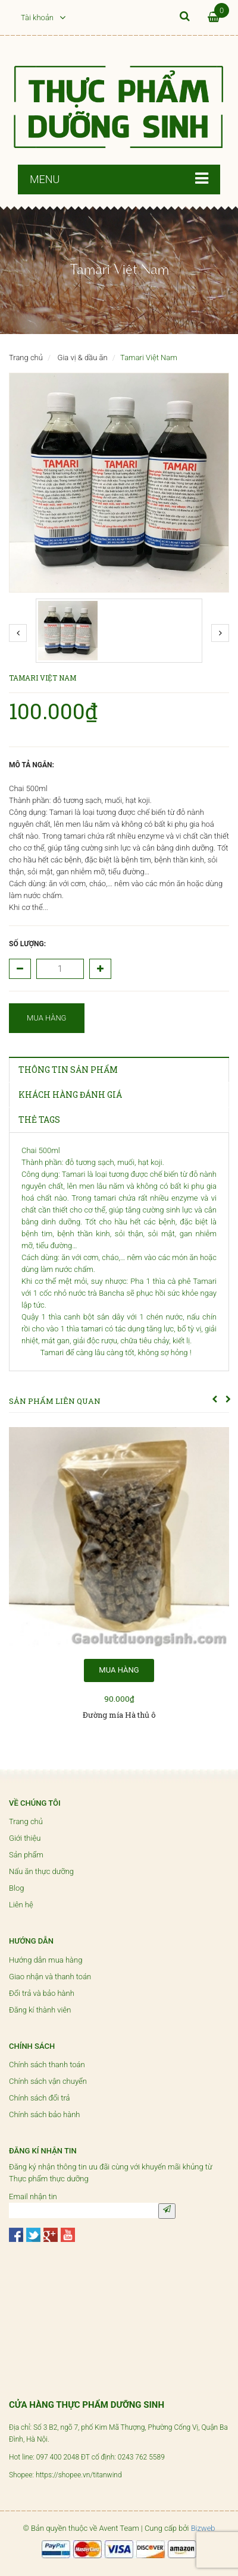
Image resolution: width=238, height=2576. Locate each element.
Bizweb (203, 2528)
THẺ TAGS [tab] (39, 1119)
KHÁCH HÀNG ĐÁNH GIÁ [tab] (70, 1094)
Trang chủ (26, 357)
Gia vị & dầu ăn (83, 357)
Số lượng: (27, 944)
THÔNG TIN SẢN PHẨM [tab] (68, 1069)
